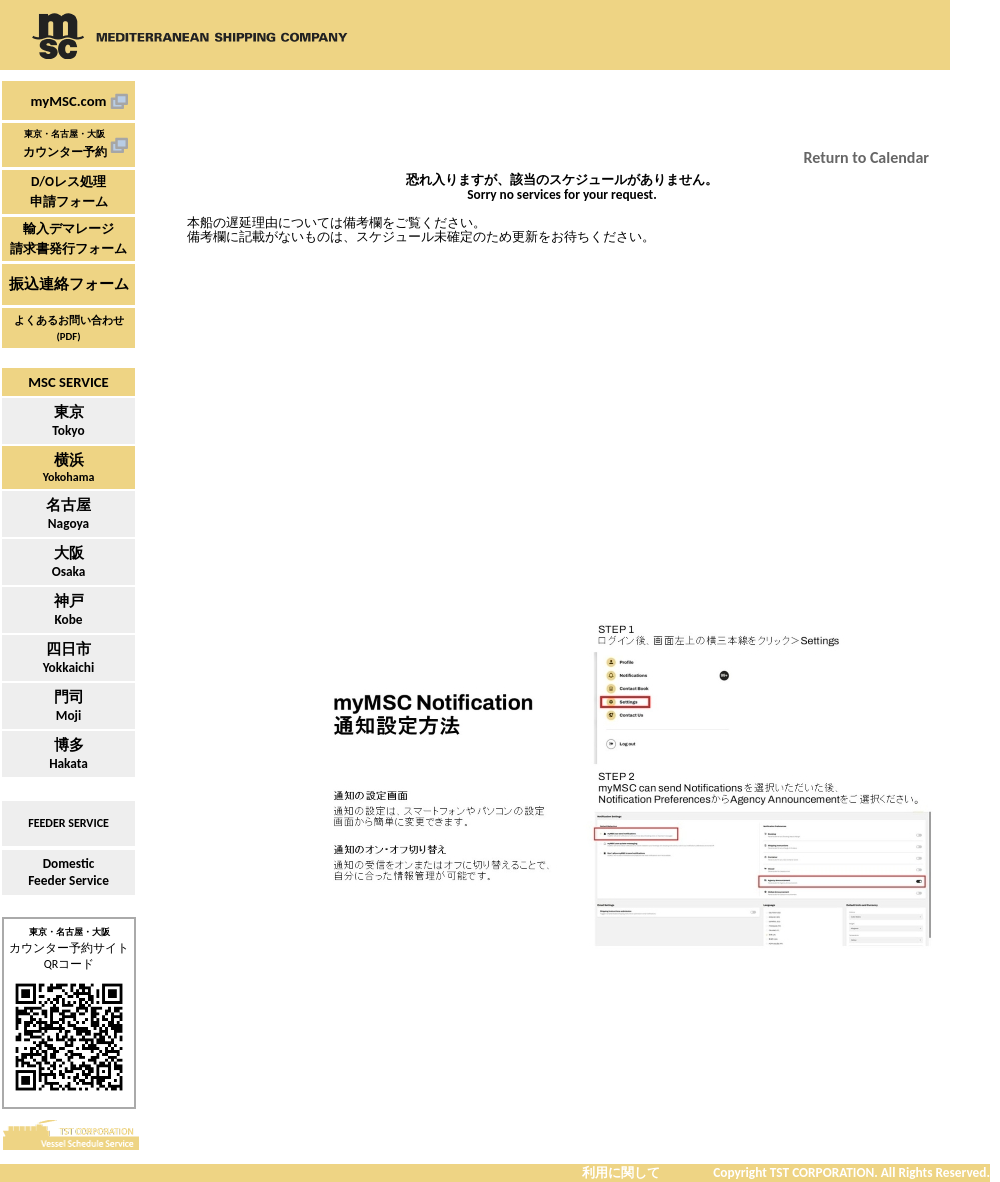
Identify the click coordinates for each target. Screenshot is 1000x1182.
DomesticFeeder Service (68, 872)
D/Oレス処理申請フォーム (69, 191)
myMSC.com (69, 101)
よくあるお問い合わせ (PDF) (69, 328)
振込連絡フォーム (69, 284)
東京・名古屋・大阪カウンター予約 (65, 143)
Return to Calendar (866, 157)
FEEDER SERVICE (68, 823)
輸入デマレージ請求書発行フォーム (68, 238)
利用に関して (621, 1172)
